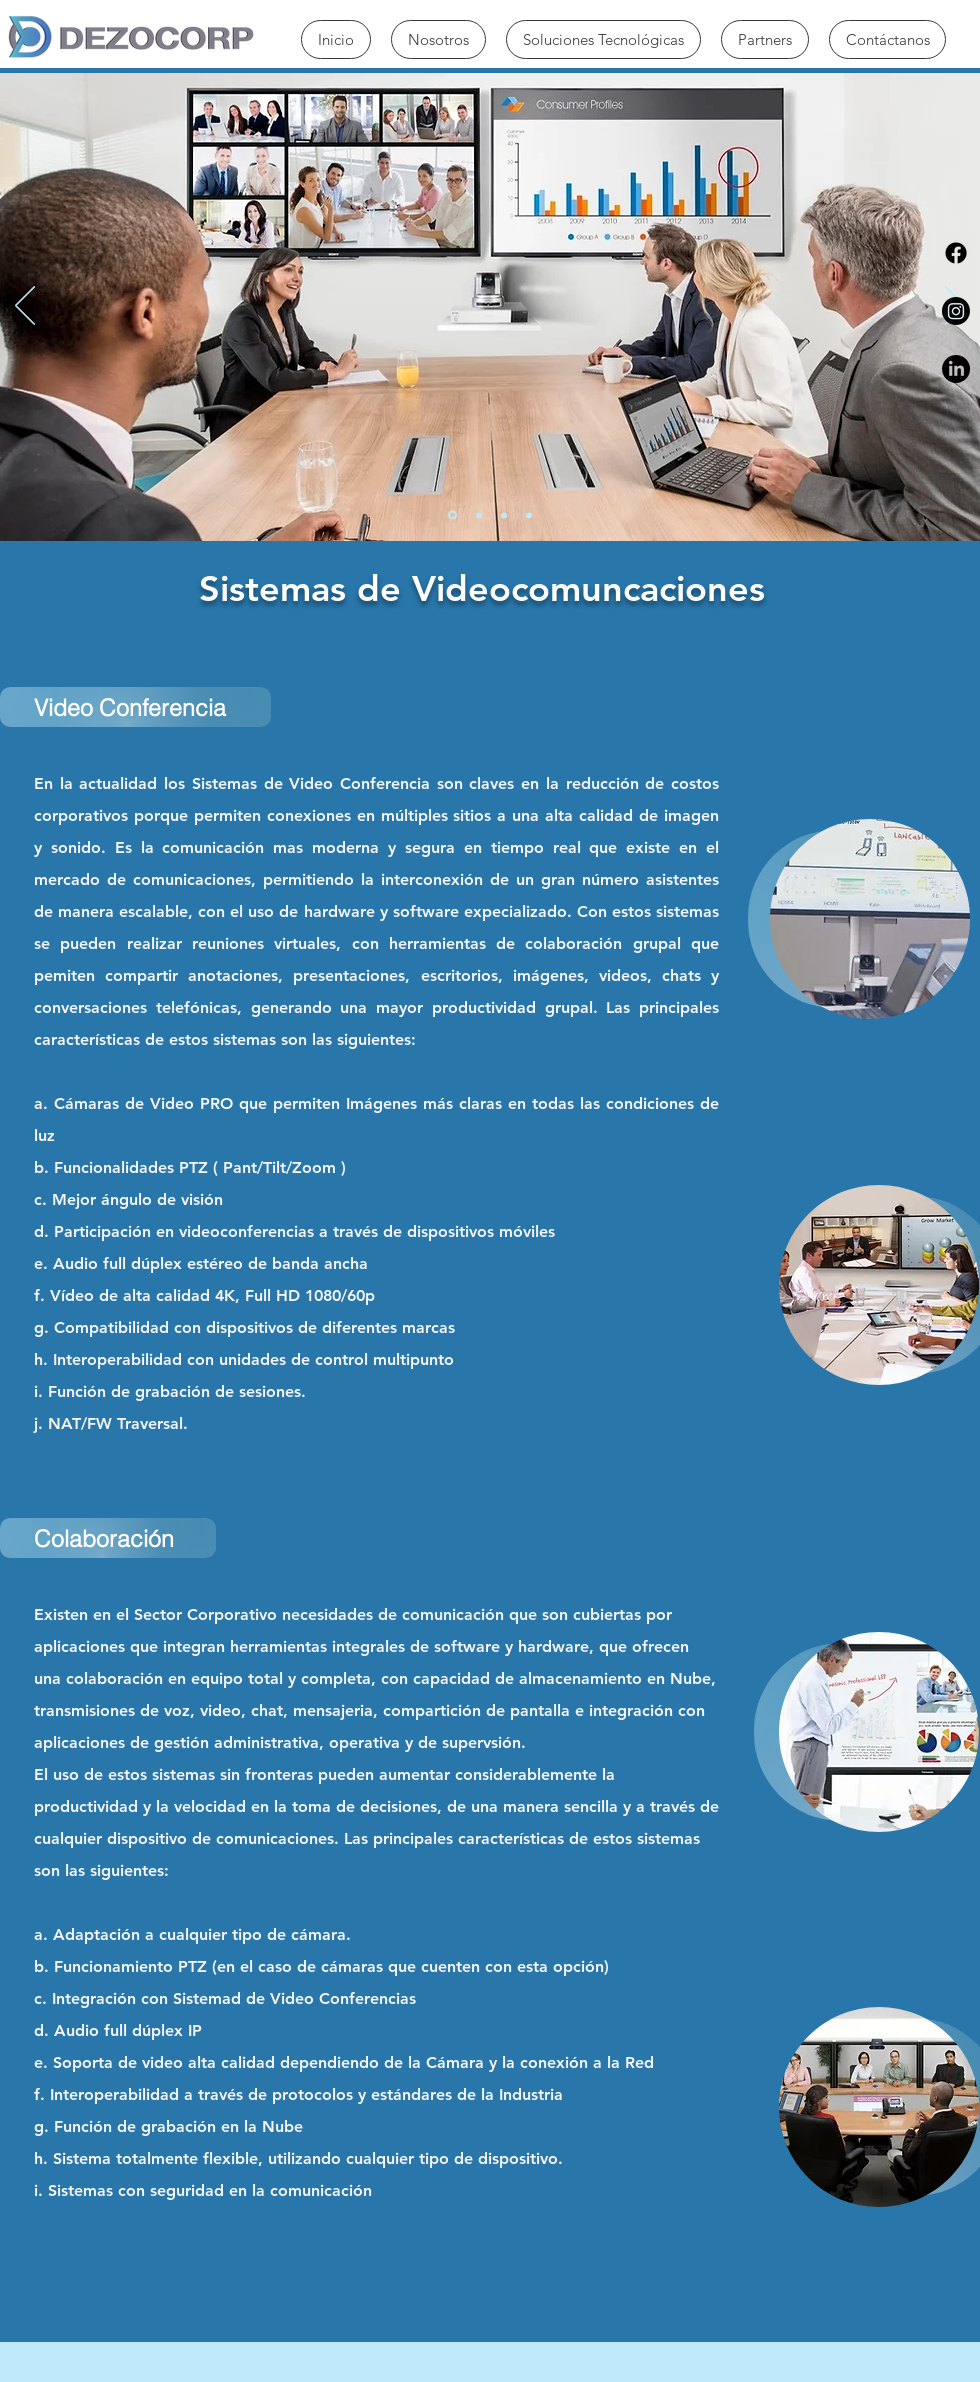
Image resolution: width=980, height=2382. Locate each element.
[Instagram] (956, 311)
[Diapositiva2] (479, 515)
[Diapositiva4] (529, 515)
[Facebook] (956, 253)
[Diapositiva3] (504, 515)
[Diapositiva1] (452, 515)
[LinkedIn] (956, 369)
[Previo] (25, 307)
